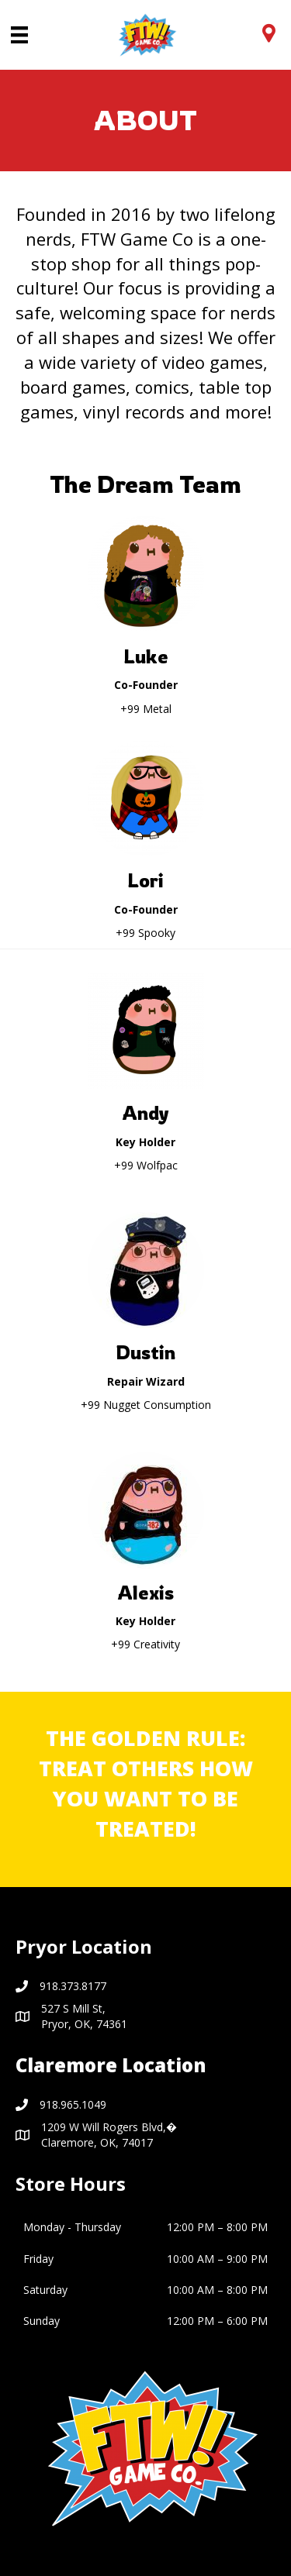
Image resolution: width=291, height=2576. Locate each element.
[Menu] (19, 34)
